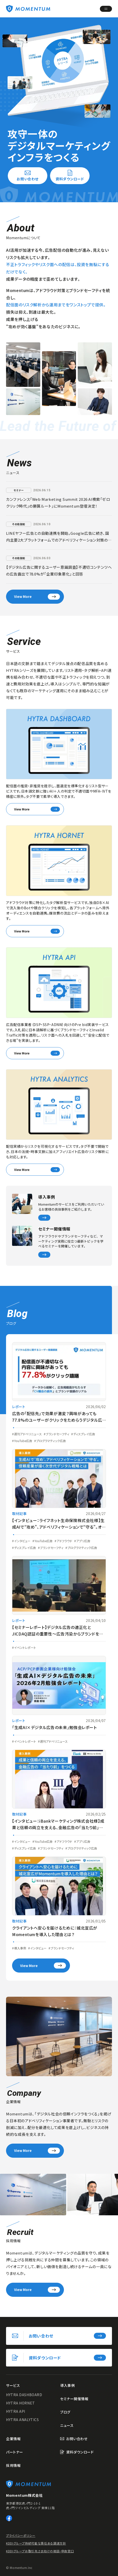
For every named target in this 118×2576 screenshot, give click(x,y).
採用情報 (13, 2465)
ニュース (66, 2425)
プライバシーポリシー (20, 2535)
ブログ (65, 2412)
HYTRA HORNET (20, 2402)
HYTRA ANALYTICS (22, 2419)
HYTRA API (15, 2411)
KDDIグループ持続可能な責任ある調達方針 (36, 2543)
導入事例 (67, 2385)
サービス (13, 2385)
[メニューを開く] (106, 9)
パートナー (14, 2452)
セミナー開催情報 (74, 2398)
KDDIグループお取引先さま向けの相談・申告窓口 (40, 2551)
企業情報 (13, 2438)
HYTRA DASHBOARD (24, 2394)
